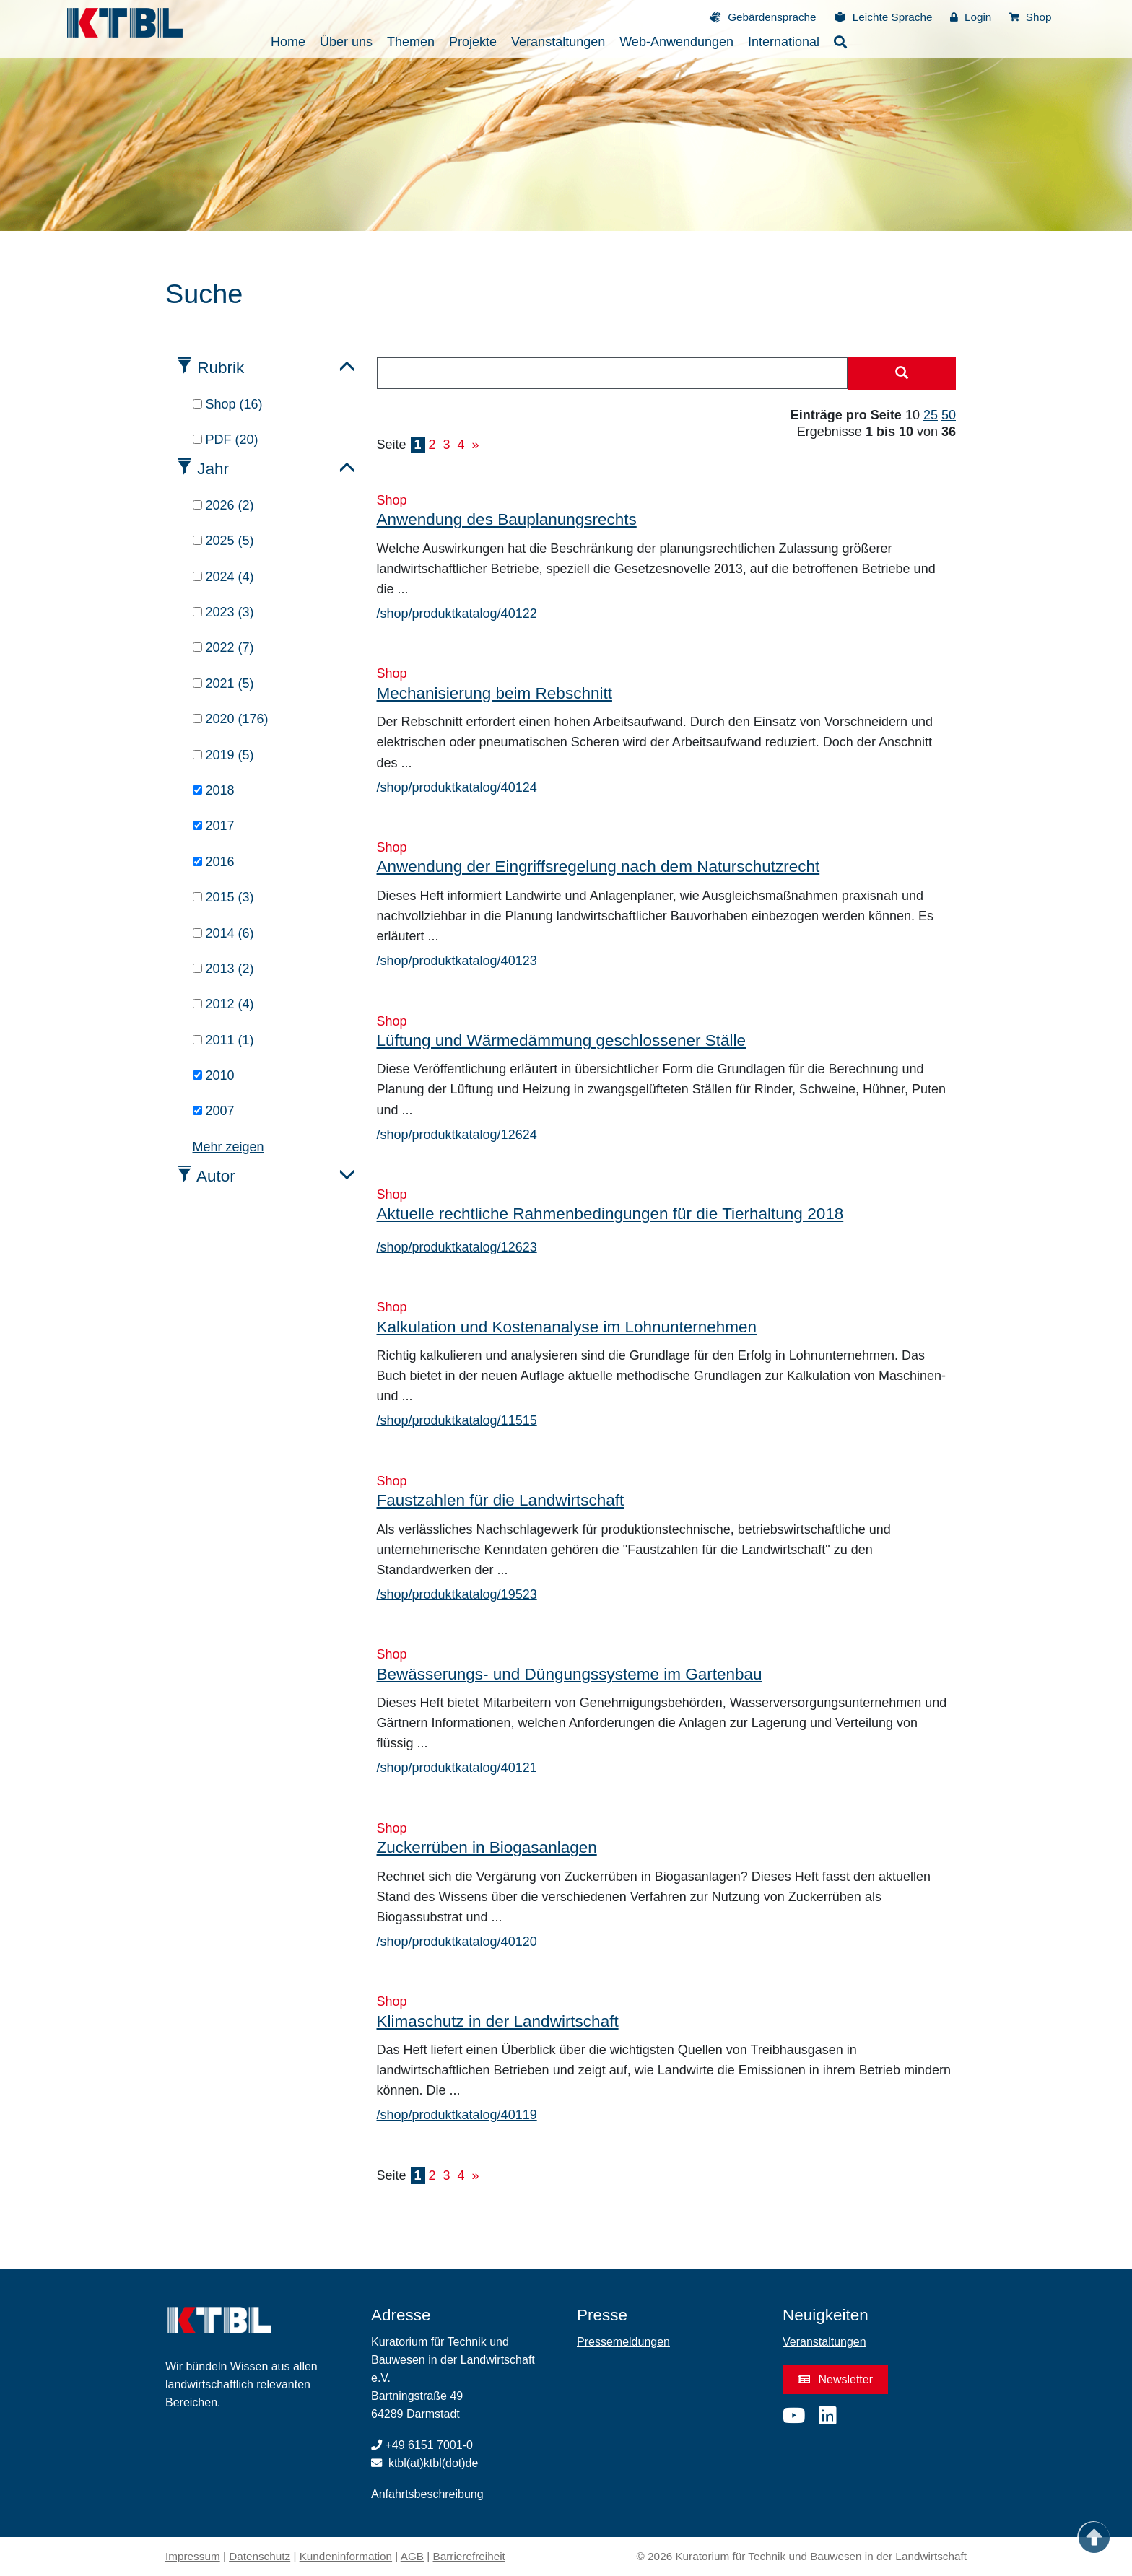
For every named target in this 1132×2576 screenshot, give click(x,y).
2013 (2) (223, 968)
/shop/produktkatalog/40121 (457, 1767)
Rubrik (220, 368)
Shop (1030, 17)
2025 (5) (223, 540)
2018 (214, 790)
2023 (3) (223, 612)
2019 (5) (223, 755)
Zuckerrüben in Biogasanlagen (487, 1847)
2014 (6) (223, 933)
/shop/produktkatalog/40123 (457, 960)
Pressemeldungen (623, 2342)
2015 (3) (223, 897)
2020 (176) (231, 719)
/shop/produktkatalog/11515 (457, 1420)
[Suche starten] (902, 373)
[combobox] (612, 373)
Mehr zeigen (228, 1147)
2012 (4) (223, 1004)
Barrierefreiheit (469, 2556)
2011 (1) (223, 1040)
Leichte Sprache (894, 17)
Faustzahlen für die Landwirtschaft (500, 1500)
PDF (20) (225, 439)
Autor (215, 1176)
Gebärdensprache (773, 17)
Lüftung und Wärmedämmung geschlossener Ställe (561, 1040)
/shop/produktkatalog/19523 (457, 1594)
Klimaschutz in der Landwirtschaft (498, 2021)
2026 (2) (223, 505)
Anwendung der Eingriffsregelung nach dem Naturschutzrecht (598, 866)
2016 (214, 862)
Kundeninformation (346, 2556)
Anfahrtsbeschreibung (427, 2494)
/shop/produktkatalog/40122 (457, 613)
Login (972, 17)
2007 (214, 1111)
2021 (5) (223, 683)
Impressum (192, 2556)
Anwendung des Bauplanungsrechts (507, 519)
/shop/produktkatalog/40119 (457, 2115)
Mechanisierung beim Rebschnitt (494, 693)
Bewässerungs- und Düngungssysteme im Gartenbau (569, 1674)
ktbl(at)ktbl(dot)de (433, 2463)
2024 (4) (223, 576)
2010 (214, 1075)
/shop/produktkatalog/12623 (457, 1247)
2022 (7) (223, 647)
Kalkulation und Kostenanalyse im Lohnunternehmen (567, 1327)
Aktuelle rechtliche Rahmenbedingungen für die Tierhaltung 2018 (610, 1214)
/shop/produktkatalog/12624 (457, 1134)
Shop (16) (228, 404)
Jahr (213, 469)
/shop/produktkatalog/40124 (457, 787)
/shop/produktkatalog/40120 (457, 1941)
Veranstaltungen (824, 2342)
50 (948, 415)
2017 (214, 825)
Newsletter (835, 2379)
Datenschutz (259, 2556)
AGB (412, 2556)
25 (930, 415)
